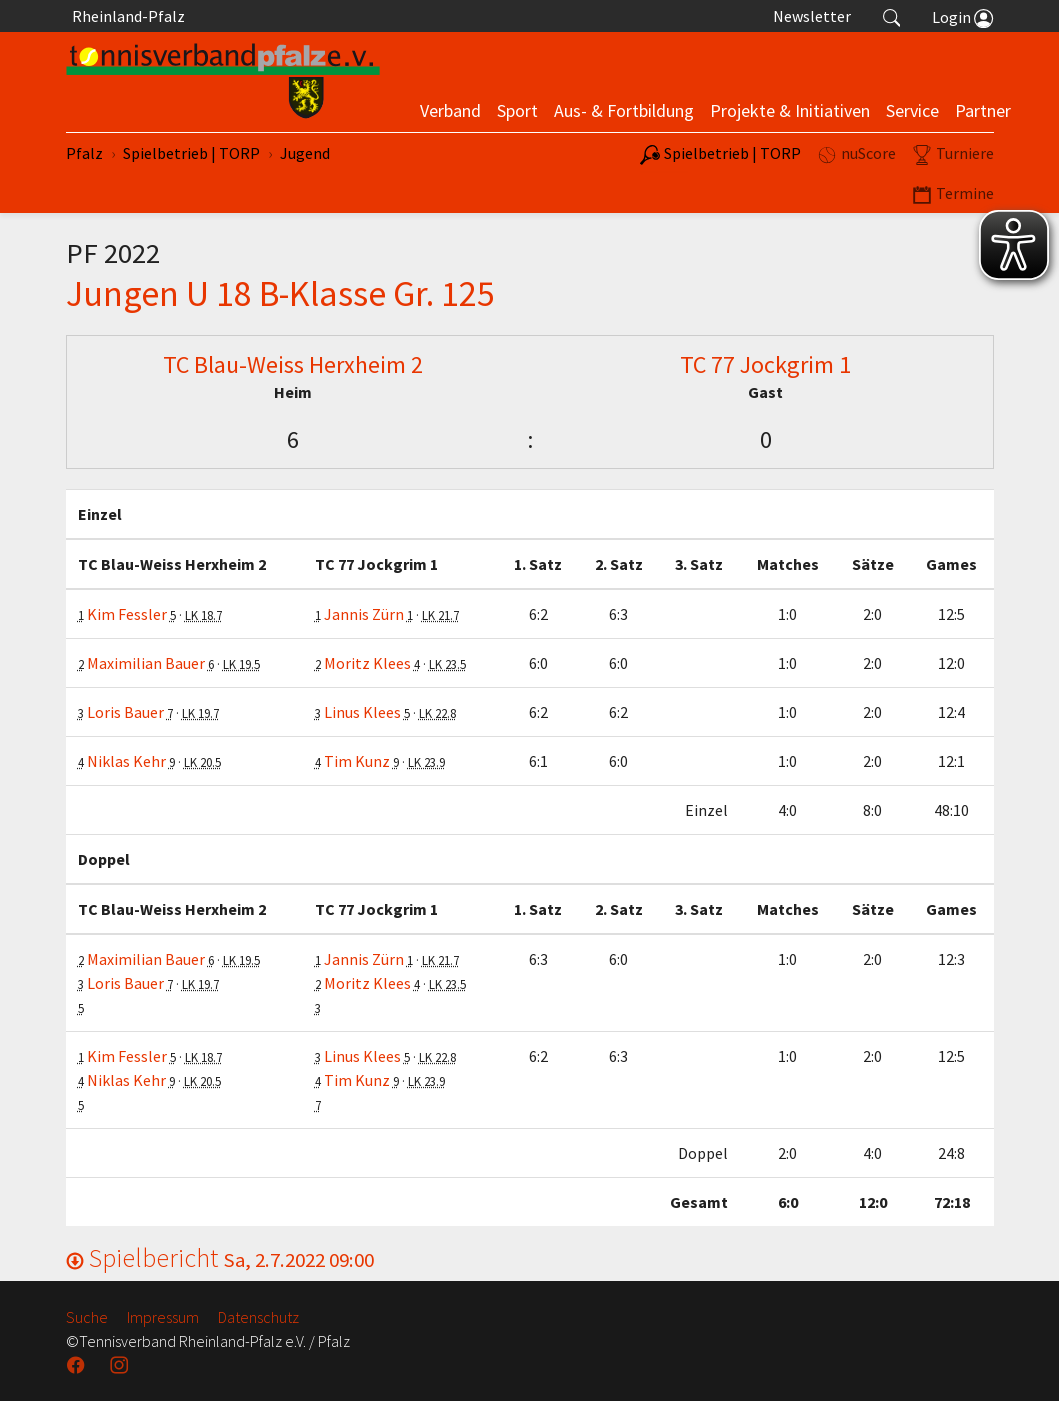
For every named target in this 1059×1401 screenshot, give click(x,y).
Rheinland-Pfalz (125, 16)
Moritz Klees (367, 663)
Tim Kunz (357, 761)
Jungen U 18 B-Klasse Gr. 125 (280, 293)
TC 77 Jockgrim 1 (765, 364)
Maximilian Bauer (146, 663)
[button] (892, 16)
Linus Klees (362, 712)
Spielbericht (220, 1257)
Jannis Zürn (364, 614)
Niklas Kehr (126, 761)
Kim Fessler (127, 614)
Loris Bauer (125, 712)
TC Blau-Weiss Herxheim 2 (293, 364)
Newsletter (812, 16)
